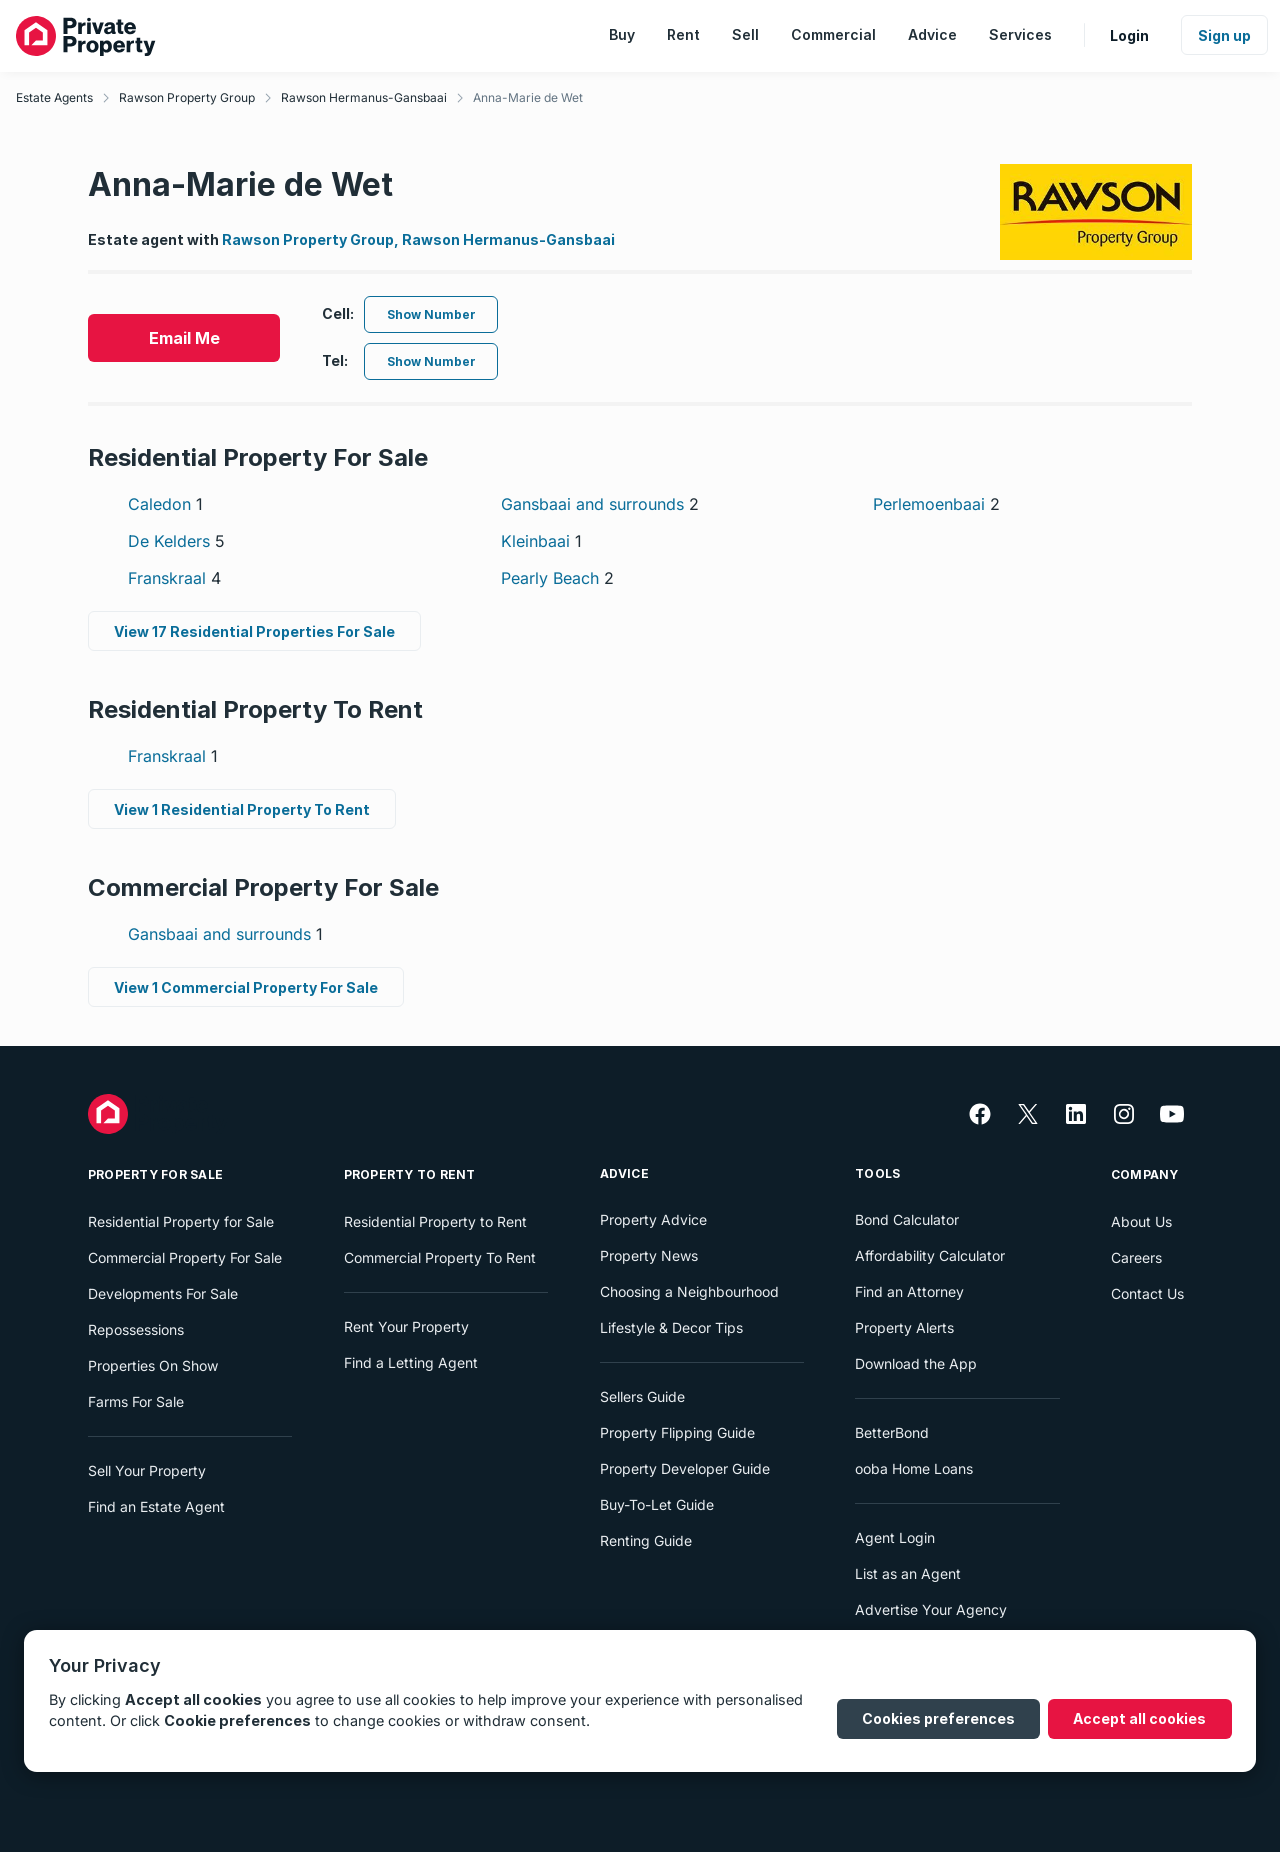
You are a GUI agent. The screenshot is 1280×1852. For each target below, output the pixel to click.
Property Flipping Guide (677, 1432)
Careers (1136, 1257)
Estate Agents (54, 97)
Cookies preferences (938, 1718)
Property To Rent (410, 1174)
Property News (649, 1255)
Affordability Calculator (930, 1255)
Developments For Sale (163, 1293)
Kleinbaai (541, 541)
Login (1129, 35)
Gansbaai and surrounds (600, 504)
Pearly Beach (557, 578)
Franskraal (174, 578)
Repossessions (136, 1329)
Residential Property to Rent (435, 1221)
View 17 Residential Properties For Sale (254, 631)
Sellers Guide (642, 1396)
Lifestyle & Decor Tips (671, 1327)
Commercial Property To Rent (440, 1257)
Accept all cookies (1139, 1718)
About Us (1141, 1221)
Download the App (916, 1363)
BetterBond (892, 1432)
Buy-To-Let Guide (657, 1504)
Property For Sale (155, 1174)
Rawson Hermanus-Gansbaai (364, 97)
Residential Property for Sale (181, 1221)
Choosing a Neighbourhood (689, 1291)
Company (1145, 1174)
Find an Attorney (909, 1291)
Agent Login (895, 1537)
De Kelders (176, 541)
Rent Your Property (406, 1326)
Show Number (431, 314)
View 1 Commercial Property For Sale (246, 987)
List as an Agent (908, 1573)
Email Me (184, 338)
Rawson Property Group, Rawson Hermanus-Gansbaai (418, 239)
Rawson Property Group (187, 97)
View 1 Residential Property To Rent (242, 809)
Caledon (165, 504)
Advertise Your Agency (931, 1609)
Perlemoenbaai (936, 504)
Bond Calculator (907, 1219)
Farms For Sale (136, 1401)
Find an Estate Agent (156, 1506)
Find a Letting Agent (411, 1362)
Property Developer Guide (685, 1468)
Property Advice (653, 1219)
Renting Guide (646, 1540)
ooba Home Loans (914, 1468)
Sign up (1224, 35)
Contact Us (1147, 1293)
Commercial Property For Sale (185, 1257)
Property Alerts (904, 1327)
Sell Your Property (147, 1470)
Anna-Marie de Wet (528, 97)
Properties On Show (153, 1365)
